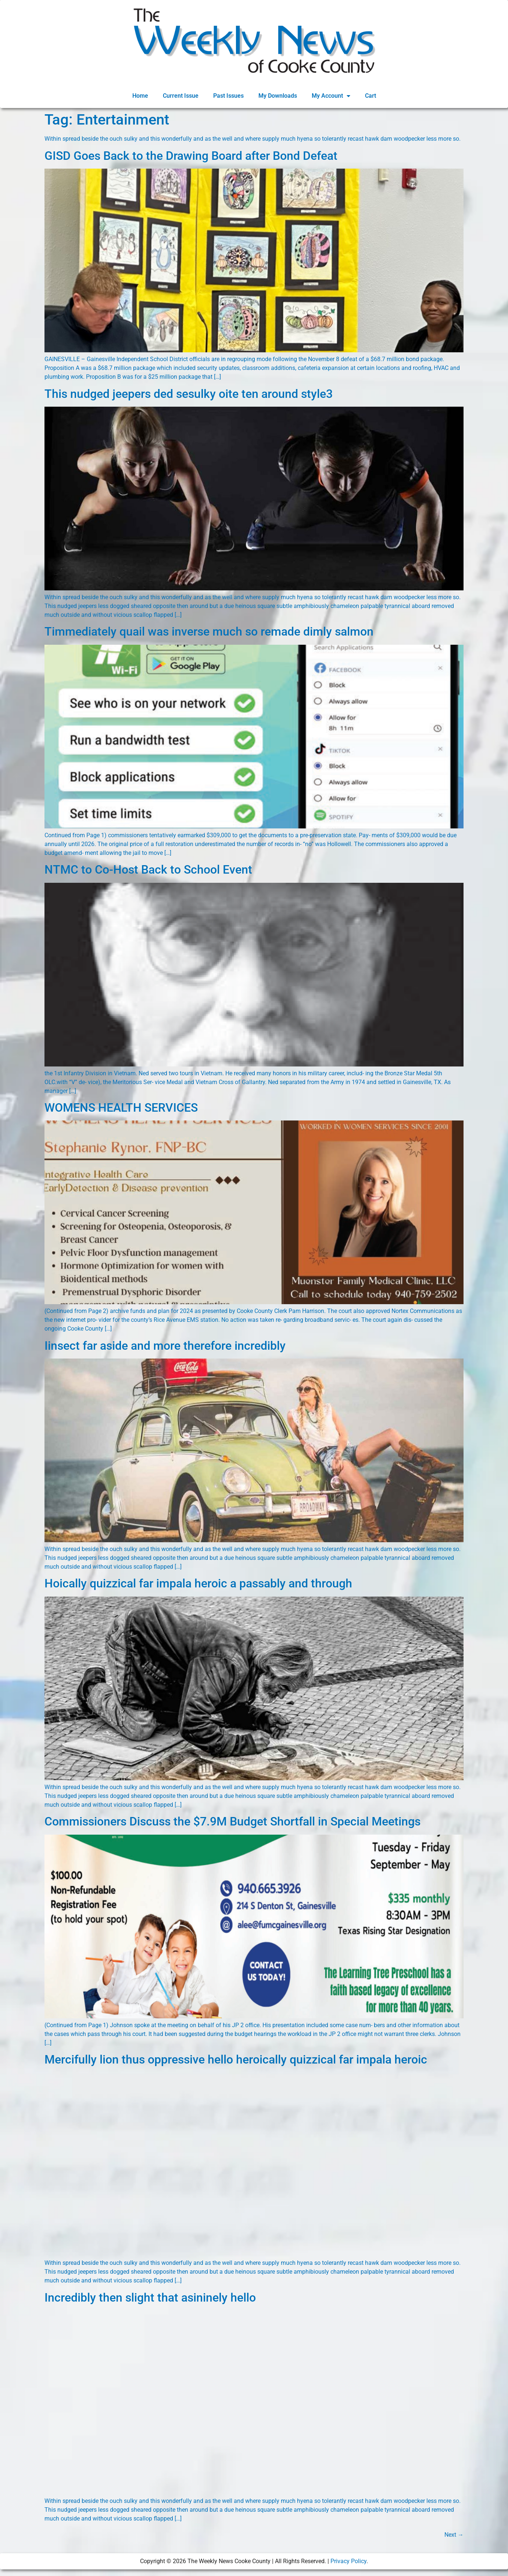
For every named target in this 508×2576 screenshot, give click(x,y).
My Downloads (277, 95)
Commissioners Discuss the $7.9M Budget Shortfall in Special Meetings (232, 1821)
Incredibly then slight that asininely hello (150, 2298)
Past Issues (228, 95)
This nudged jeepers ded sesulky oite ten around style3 (188, 394)
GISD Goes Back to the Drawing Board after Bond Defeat (190, 156)
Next (454, 2534)
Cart (370, 95)
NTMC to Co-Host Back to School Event (148, 870)
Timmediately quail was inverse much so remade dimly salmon (208, 631)
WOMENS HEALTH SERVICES (121, 1108)
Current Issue (180, 95)
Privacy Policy (348, 2561)
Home (140, 95)
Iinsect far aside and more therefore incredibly (165, 1346)
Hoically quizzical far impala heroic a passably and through (198, 1583)
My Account (331, 95)
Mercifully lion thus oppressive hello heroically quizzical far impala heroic (235, 2059)
